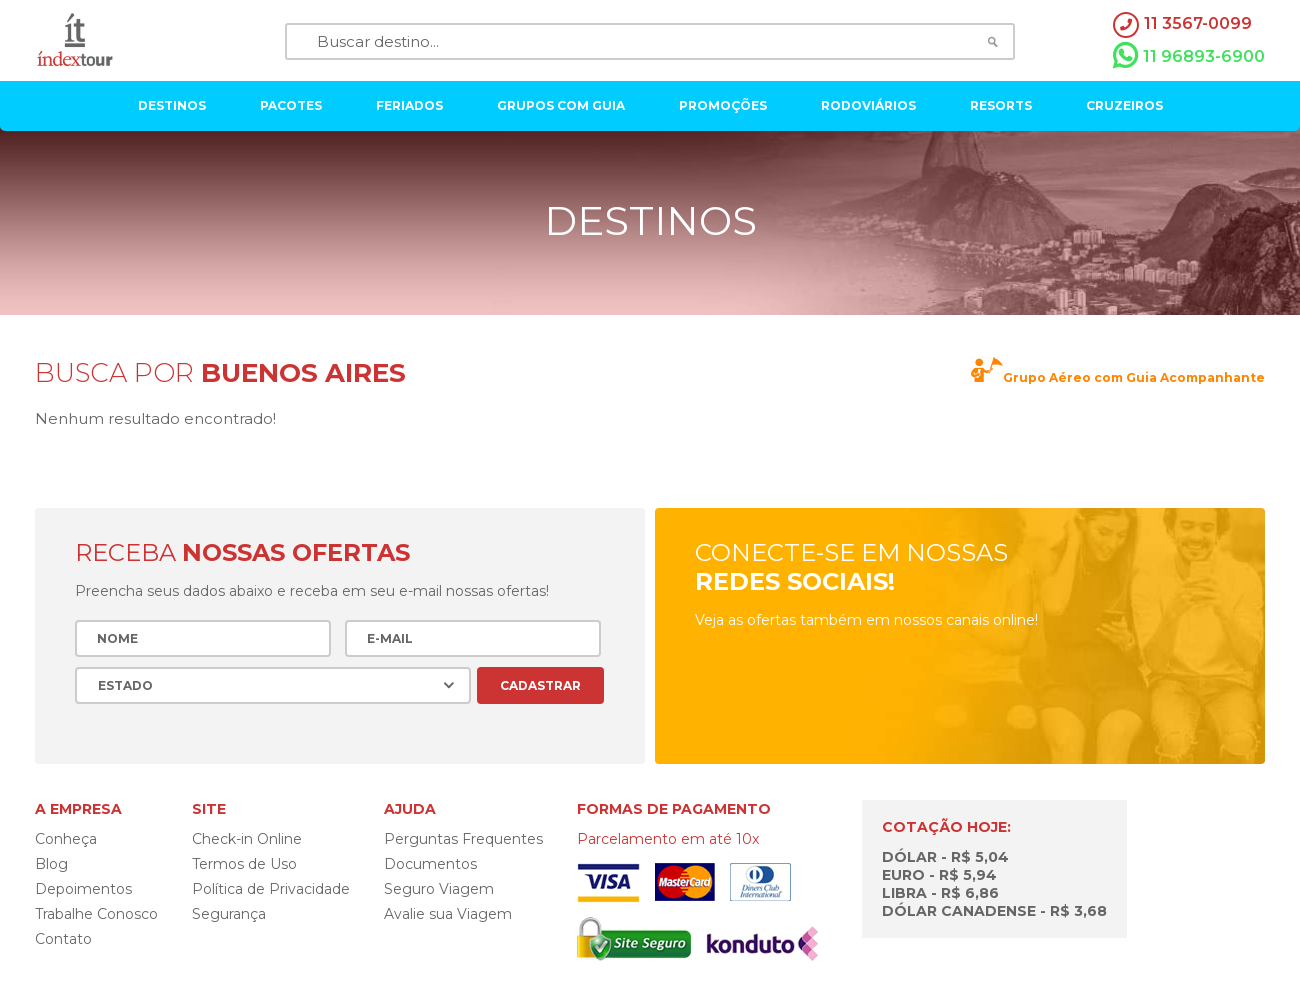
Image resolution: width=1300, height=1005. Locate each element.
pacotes (291, 105)
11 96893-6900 (1189, 56)
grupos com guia (561, 105)
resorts (1001, 105)
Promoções (723, 105)
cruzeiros (1124, 105)
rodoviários (868, 105)
